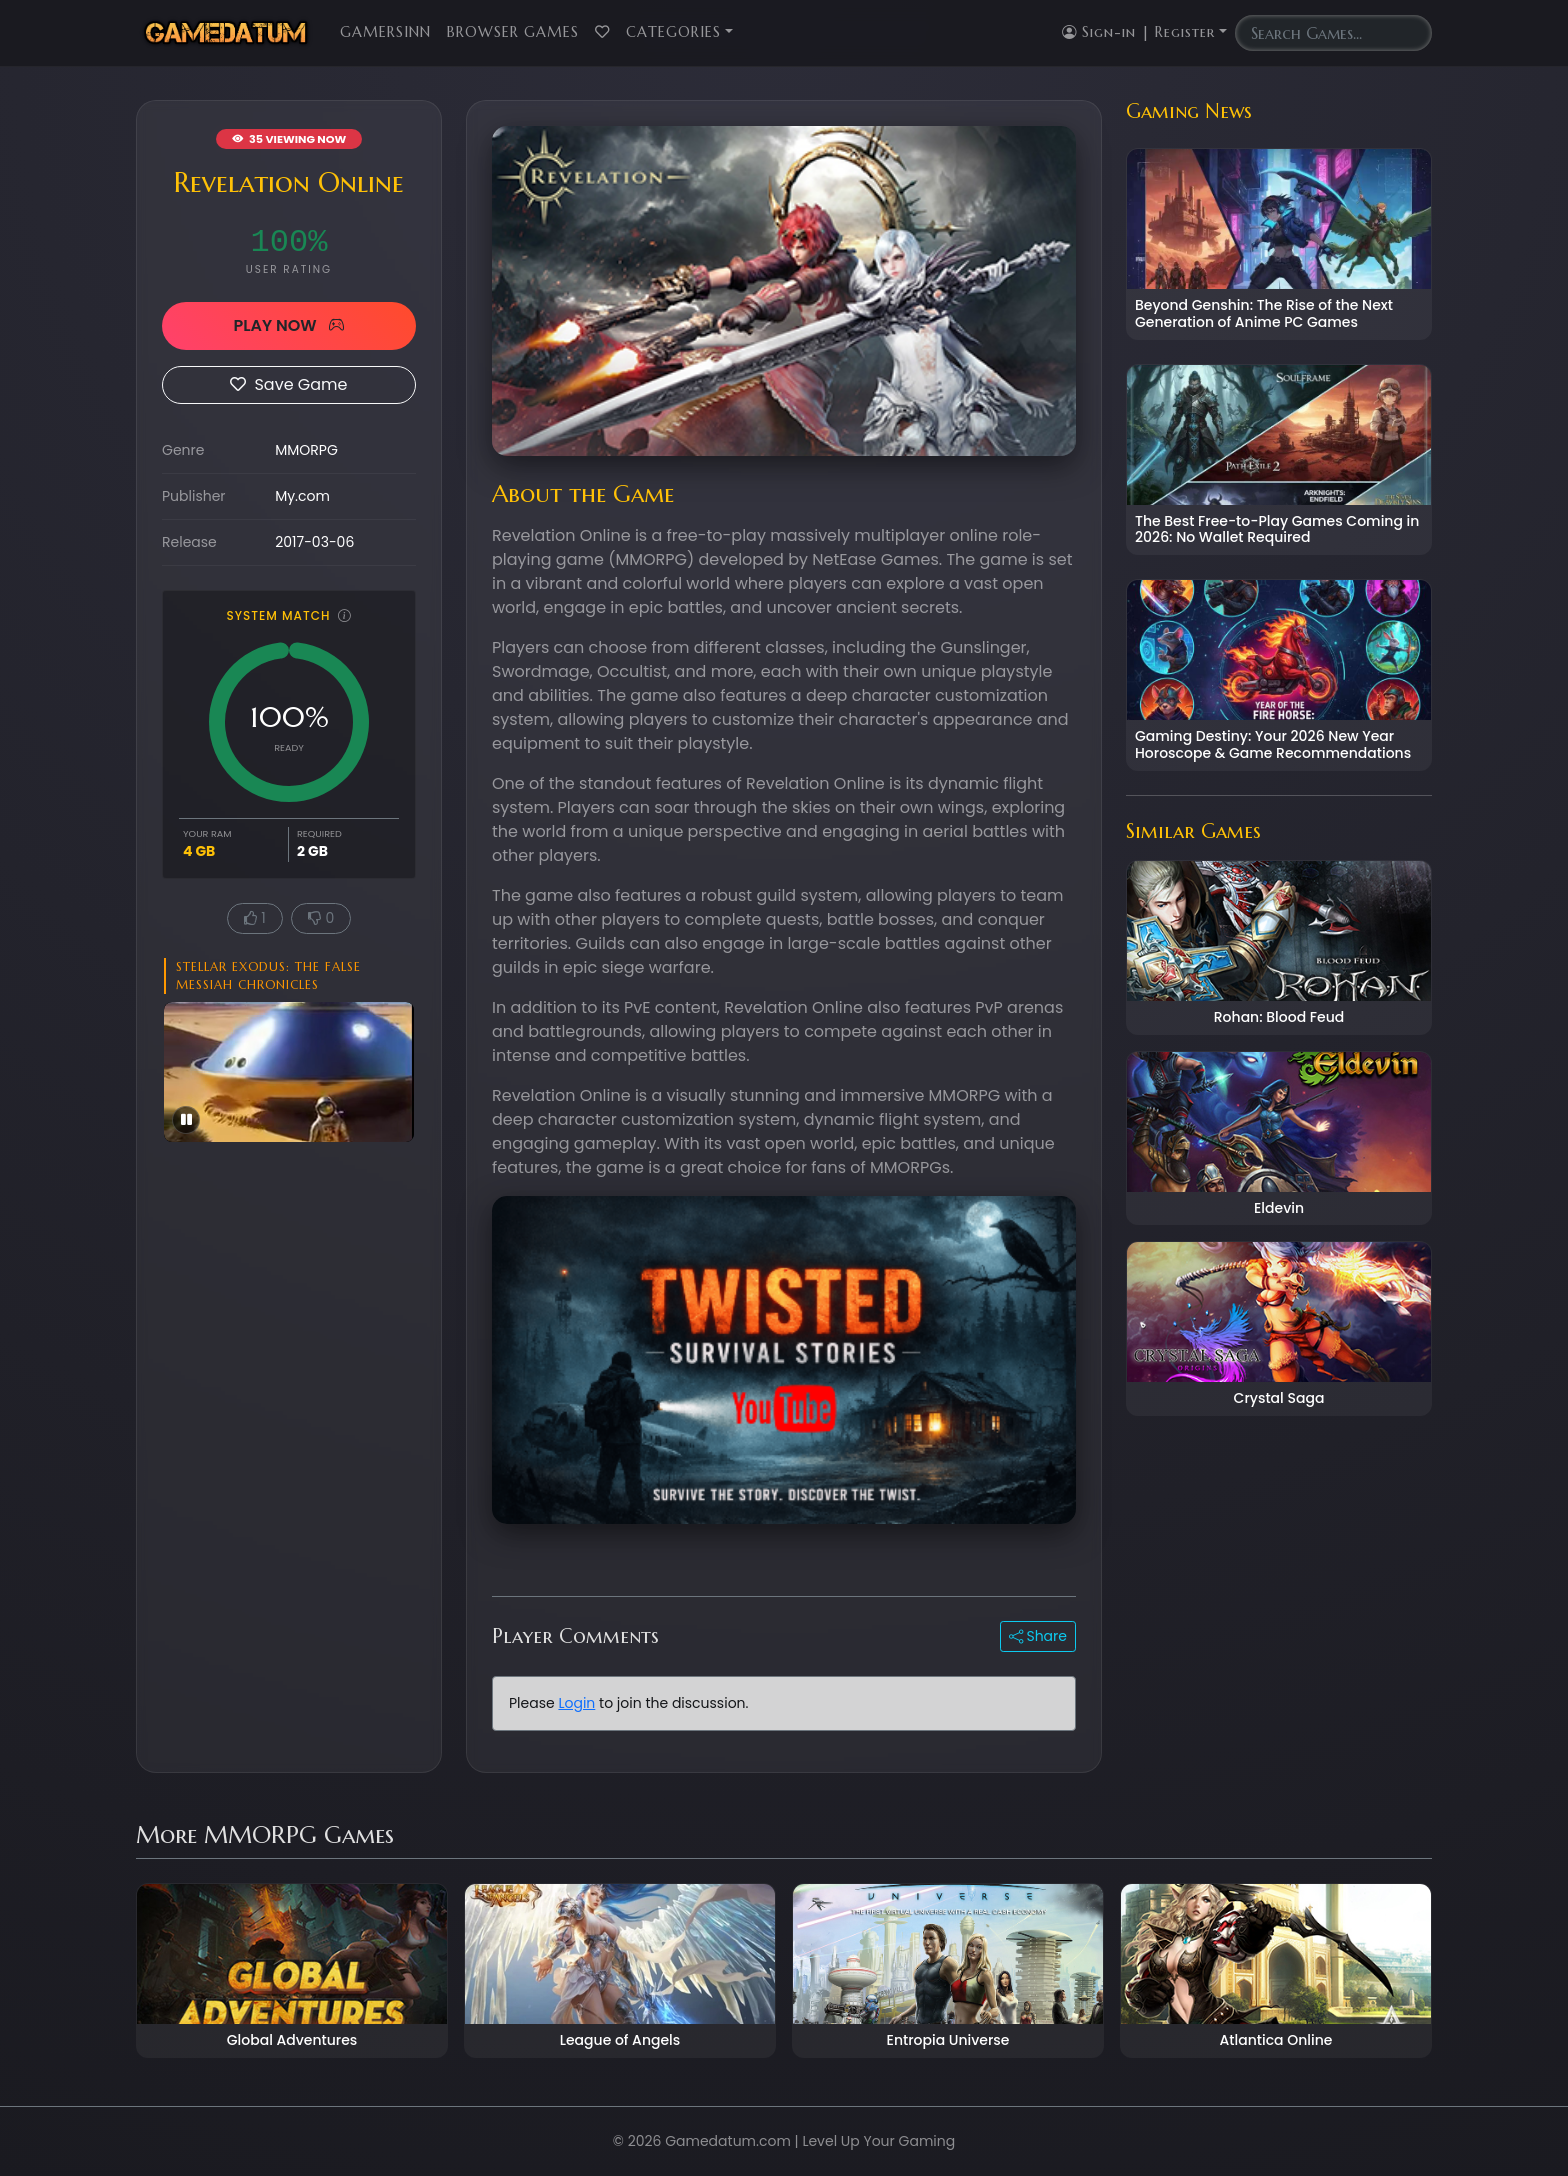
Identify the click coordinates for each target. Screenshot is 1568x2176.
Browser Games (513, 32)
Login (576, 1703)
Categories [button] (673, 32)
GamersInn (385, 32)
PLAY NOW (288, 325)
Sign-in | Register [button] (1138, 32)
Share (1038, 1636)
